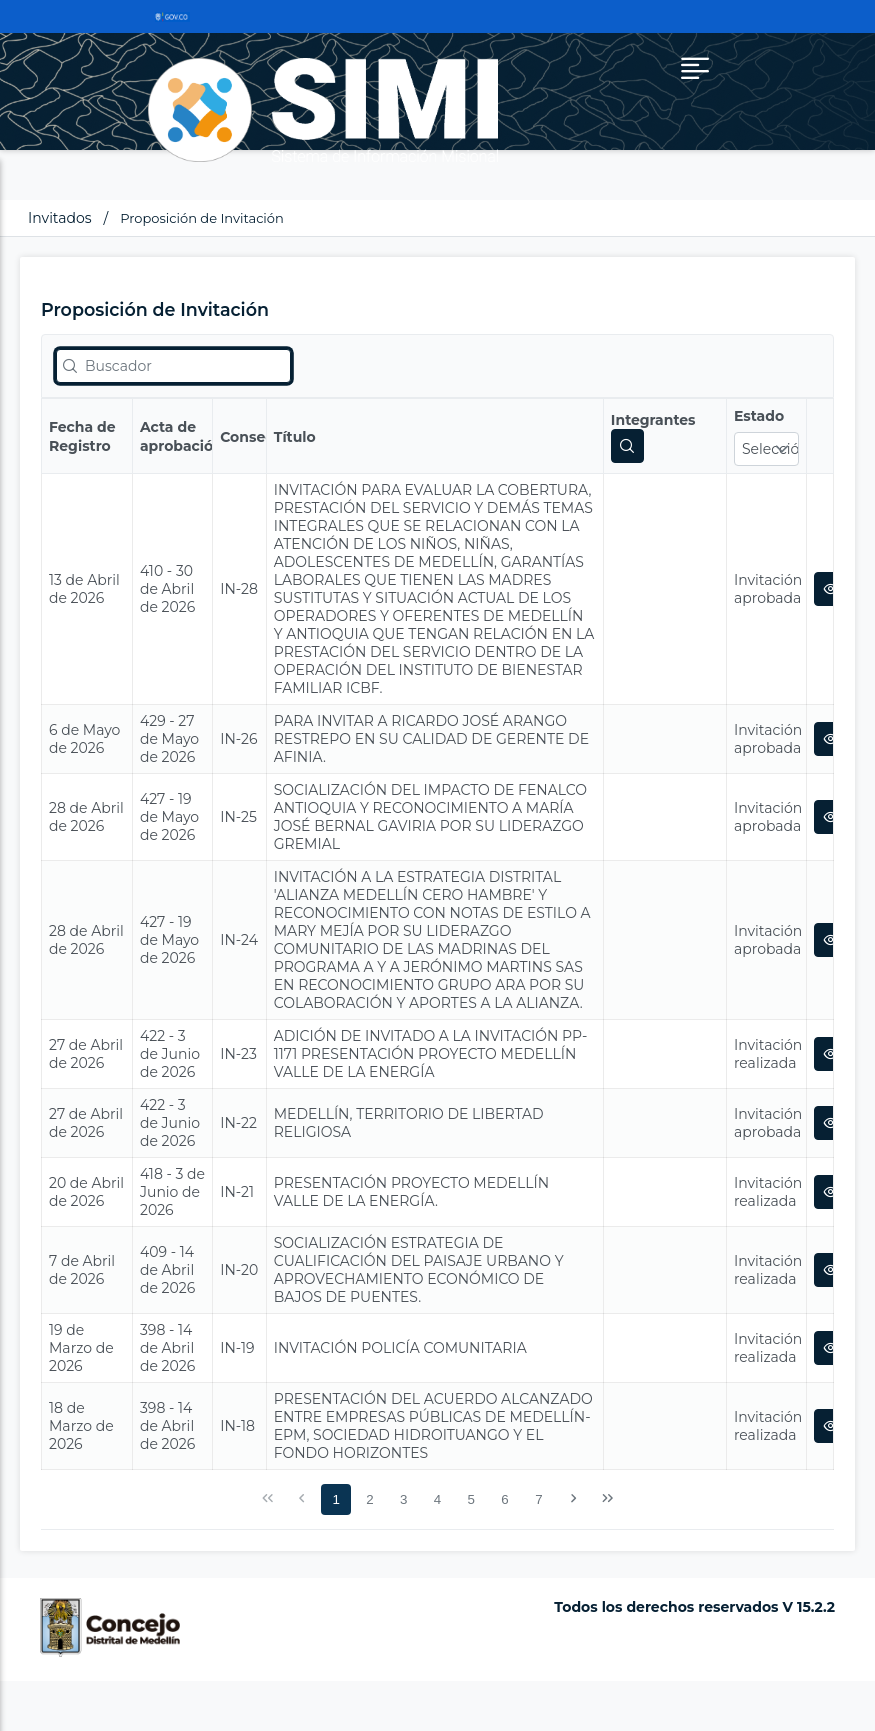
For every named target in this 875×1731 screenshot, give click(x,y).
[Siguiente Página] (573, 1499)
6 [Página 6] (504, 1499)
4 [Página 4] (437, 1499)
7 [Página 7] (538, 1499)
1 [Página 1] (335, 1499)
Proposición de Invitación (202, 218)
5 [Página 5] (471, 1499)
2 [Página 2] (369, 1499)
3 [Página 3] (403, 1499)
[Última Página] (607, 1499)
